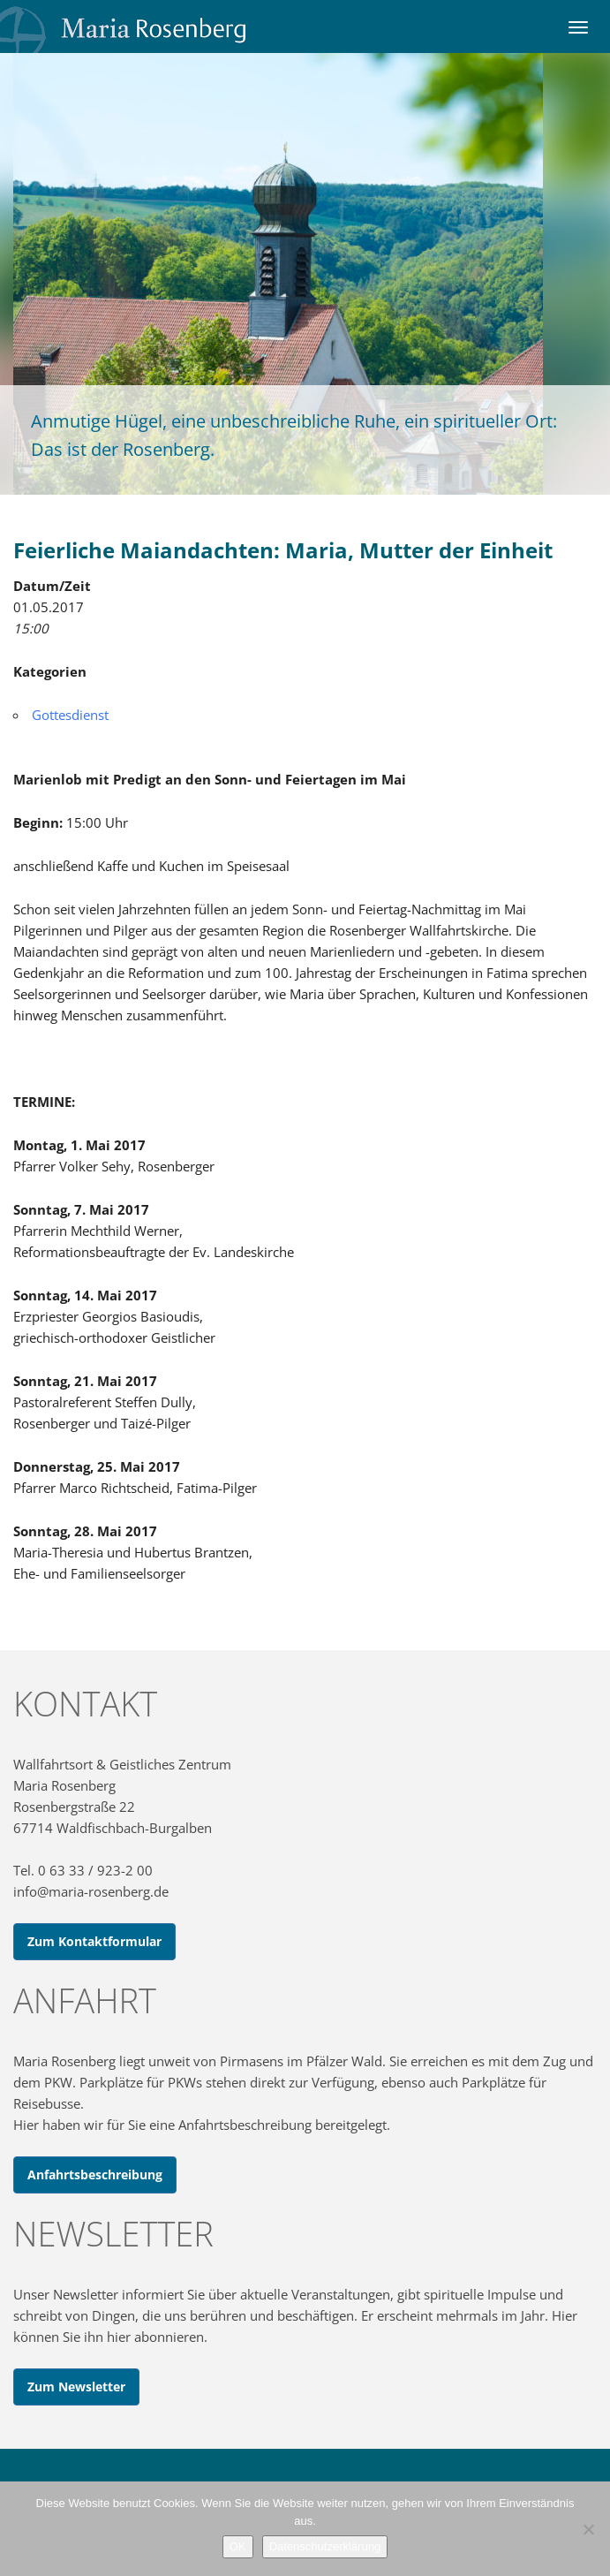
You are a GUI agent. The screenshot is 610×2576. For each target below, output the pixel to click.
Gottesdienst (70, 715)
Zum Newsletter (76, 2386)
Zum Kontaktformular (94, 1941)
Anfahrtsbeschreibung (94, 2174)
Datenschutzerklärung (324, 2546)
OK (238, 2546)
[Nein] (588, 2529)
